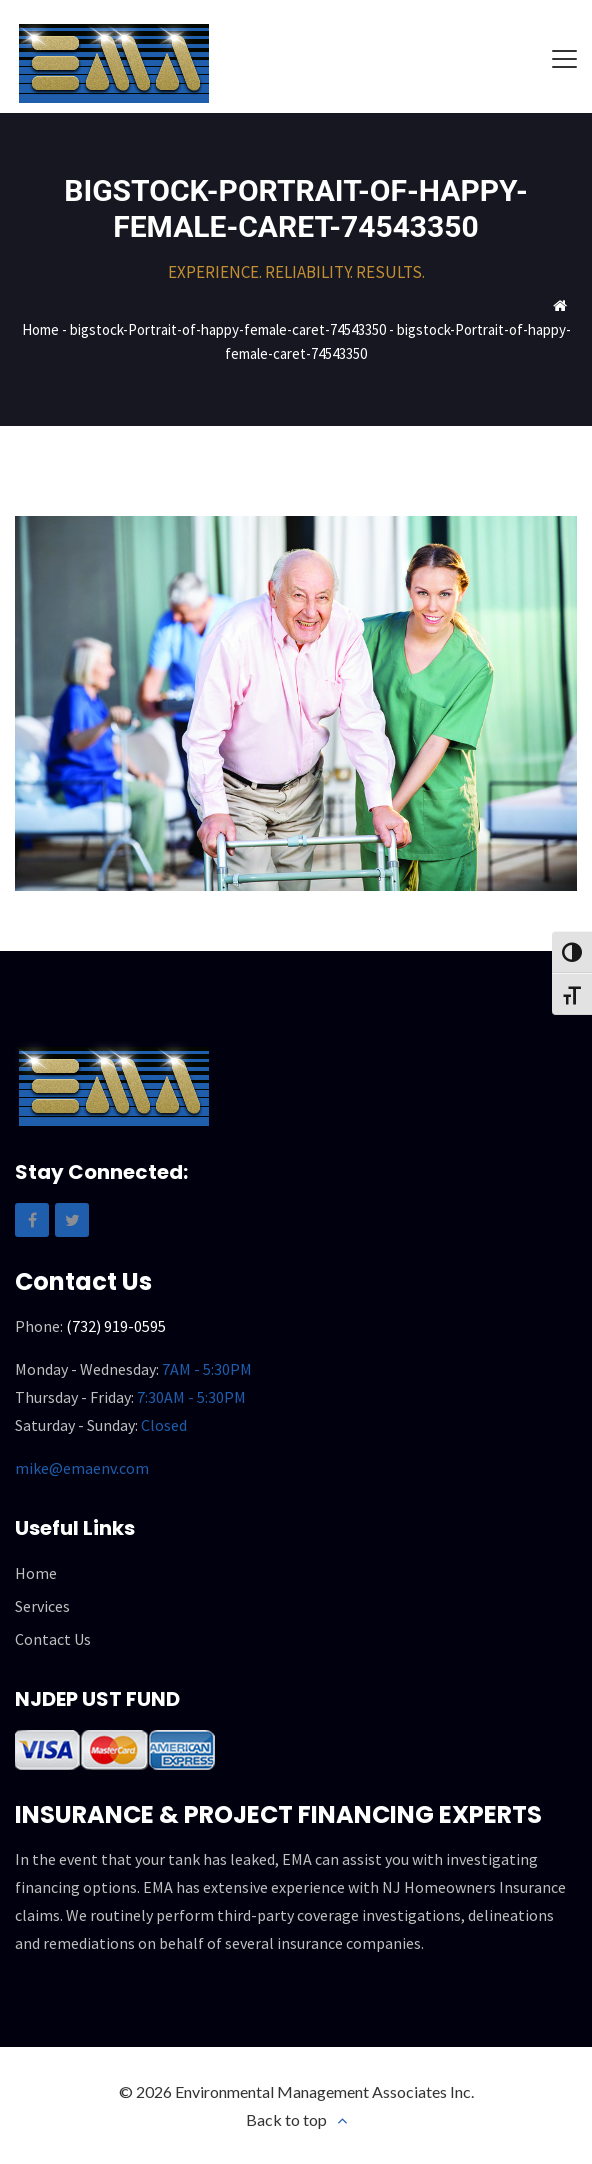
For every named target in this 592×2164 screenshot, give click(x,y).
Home (40, 329)
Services (42, 1606)
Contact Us (53, 1639)
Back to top (286, 2119)
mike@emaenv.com (82, 1468)
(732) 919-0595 (116, 1326)
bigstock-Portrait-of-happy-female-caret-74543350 (228, 329)
